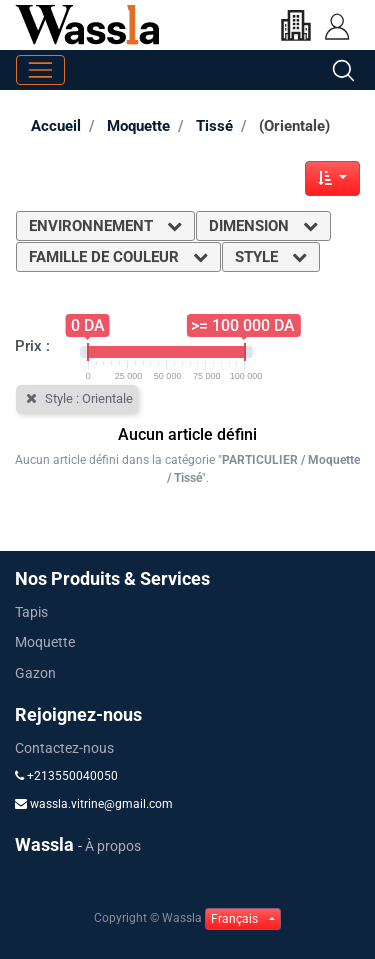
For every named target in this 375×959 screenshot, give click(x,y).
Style (271, 257)
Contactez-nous (64, 748)
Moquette (138, 126)
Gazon (35, 673)
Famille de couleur (118, 257)
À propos (113, 846)
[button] (332, 178)
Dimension (263, 226)
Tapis (31, 612)
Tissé (214, 126)
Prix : (32, 346)
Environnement (105, 226)
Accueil (56, 126)
